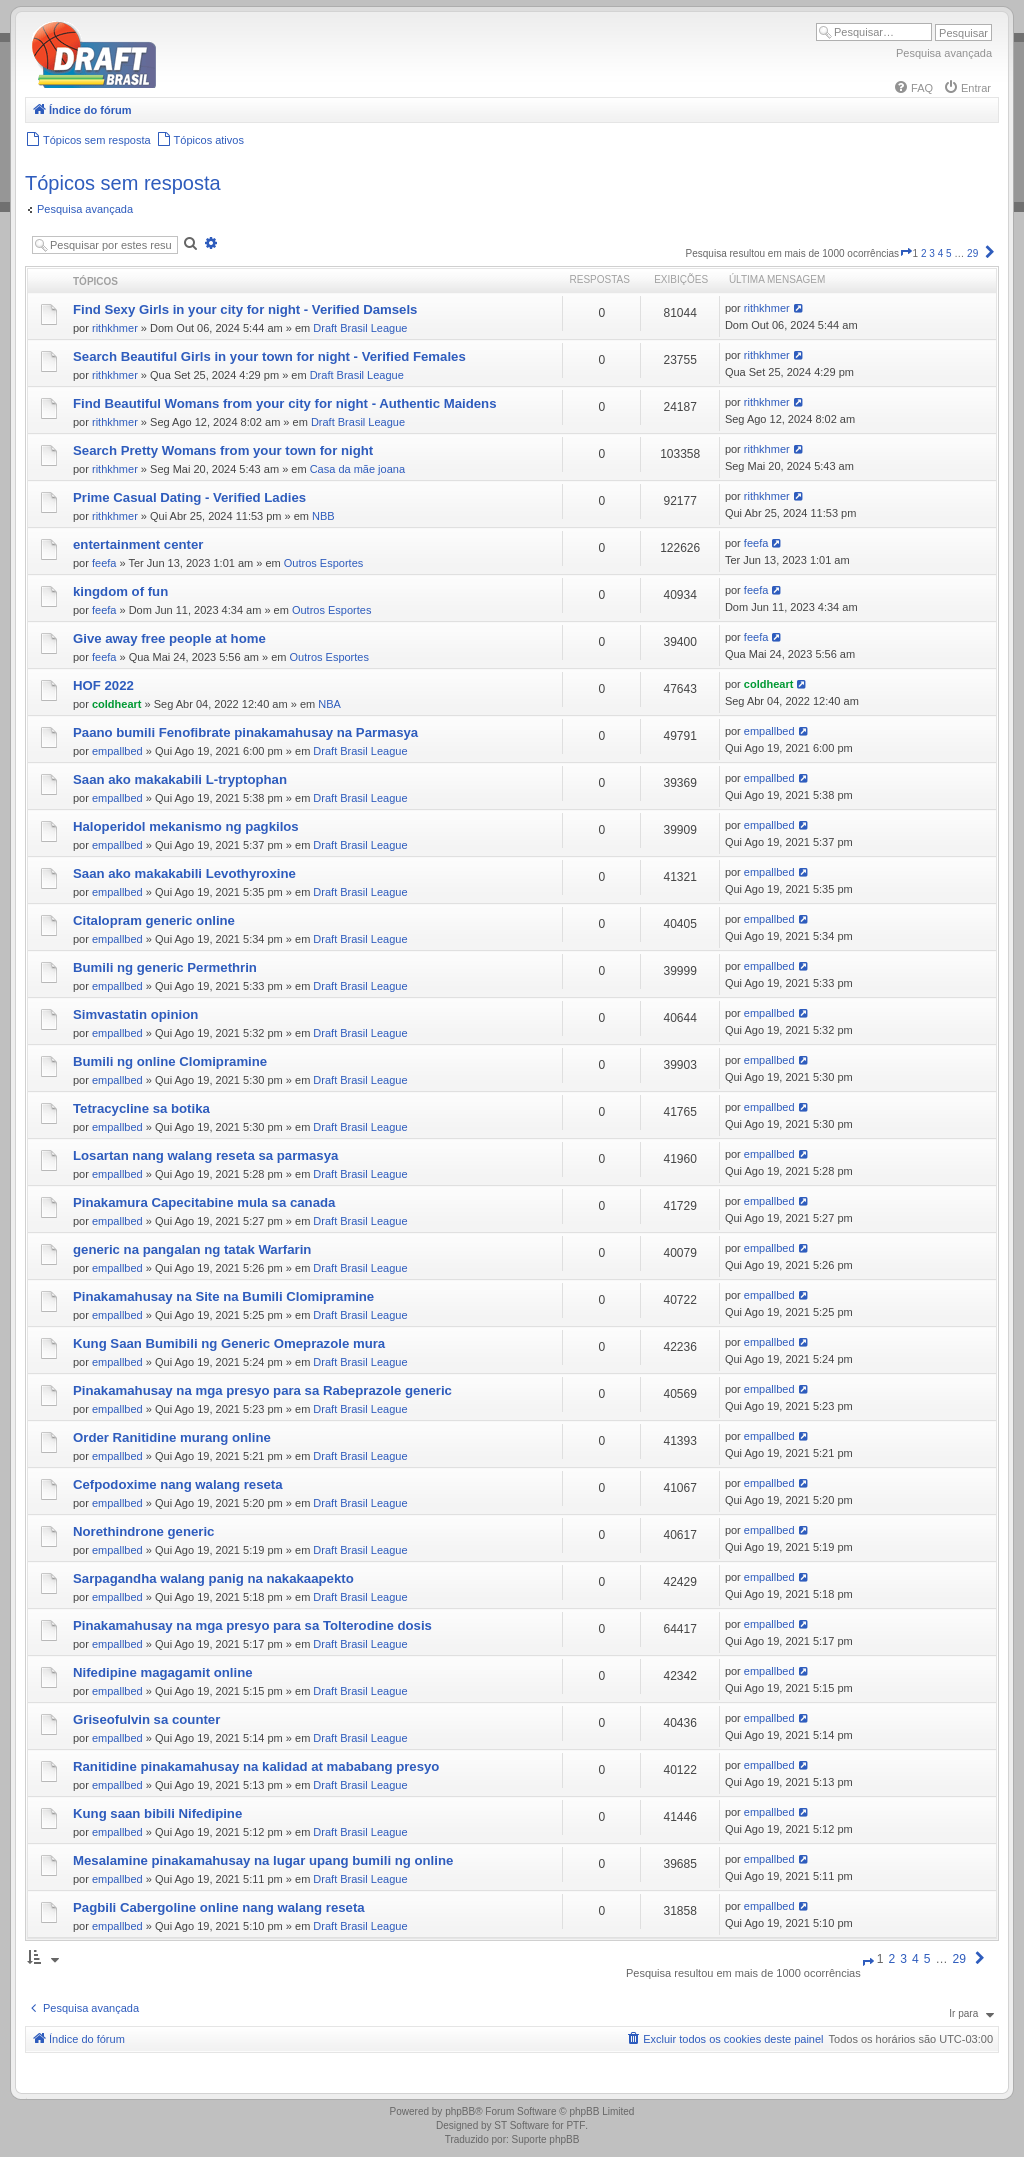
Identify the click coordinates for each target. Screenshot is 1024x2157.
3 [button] (932, 253)
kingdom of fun (120, 591)
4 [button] (941, 253)
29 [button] (972, 253)
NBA (329, 704)
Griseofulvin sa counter (146, 1719)
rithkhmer (115, 328)
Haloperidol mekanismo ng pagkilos (186, 826)
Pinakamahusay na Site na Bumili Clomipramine (223, 1296)
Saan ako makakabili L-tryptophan (180, 779)
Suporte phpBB (546, 2139)
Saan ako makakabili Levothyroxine (184, 873)
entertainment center (138, 544)
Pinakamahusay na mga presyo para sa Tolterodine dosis (252, 1625)
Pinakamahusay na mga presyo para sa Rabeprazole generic (262, 1390)
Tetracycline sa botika (141, 1108)
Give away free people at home (169, 638)
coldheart (117, 704)
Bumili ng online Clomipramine (170, 1061)
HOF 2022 (103, 685)
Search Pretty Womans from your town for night (223, 450)
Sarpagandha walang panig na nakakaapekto (213, 1578)
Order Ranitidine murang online (172, 1437)
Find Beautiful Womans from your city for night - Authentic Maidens (284, 403)
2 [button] (924, 253)
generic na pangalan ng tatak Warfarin (192, 1249)
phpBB (460, 2111)
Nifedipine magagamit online (163, 1672)
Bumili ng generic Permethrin (165, 967)
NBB (323, 516)
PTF (575, 2125)
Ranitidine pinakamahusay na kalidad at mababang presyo (256, 1766)
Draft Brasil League (360, 328)
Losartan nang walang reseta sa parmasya (205, 1155)
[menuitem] (913, 88)
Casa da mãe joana (357, 469)
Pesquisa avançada (944, 53)
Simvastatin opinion (135, 1014)
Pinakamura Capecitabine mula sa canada (204, 1202)
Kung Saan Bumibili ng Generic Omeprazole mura (229, 1343)
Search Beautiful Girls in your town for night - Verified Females (269, 356)
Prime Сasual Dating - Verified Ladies (189, 497)
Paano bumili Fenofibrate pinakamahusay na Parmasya (245, 732)
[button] (906, 253)
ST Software (521, 2125)
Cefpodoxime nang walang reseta (178, 1484)
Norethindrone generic (143, 1531)
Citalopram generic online (154, 920)
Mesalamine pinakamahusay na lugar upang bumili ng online (263, 1860)
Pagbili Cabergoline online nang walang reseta (219, 1907)
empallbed (117, 751)
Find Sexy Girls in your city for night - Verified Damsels (245, 309)
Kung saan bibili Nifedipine (157, 1813)
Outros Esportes (323, 563)
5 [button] (949, 253)
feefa (104, 563)
